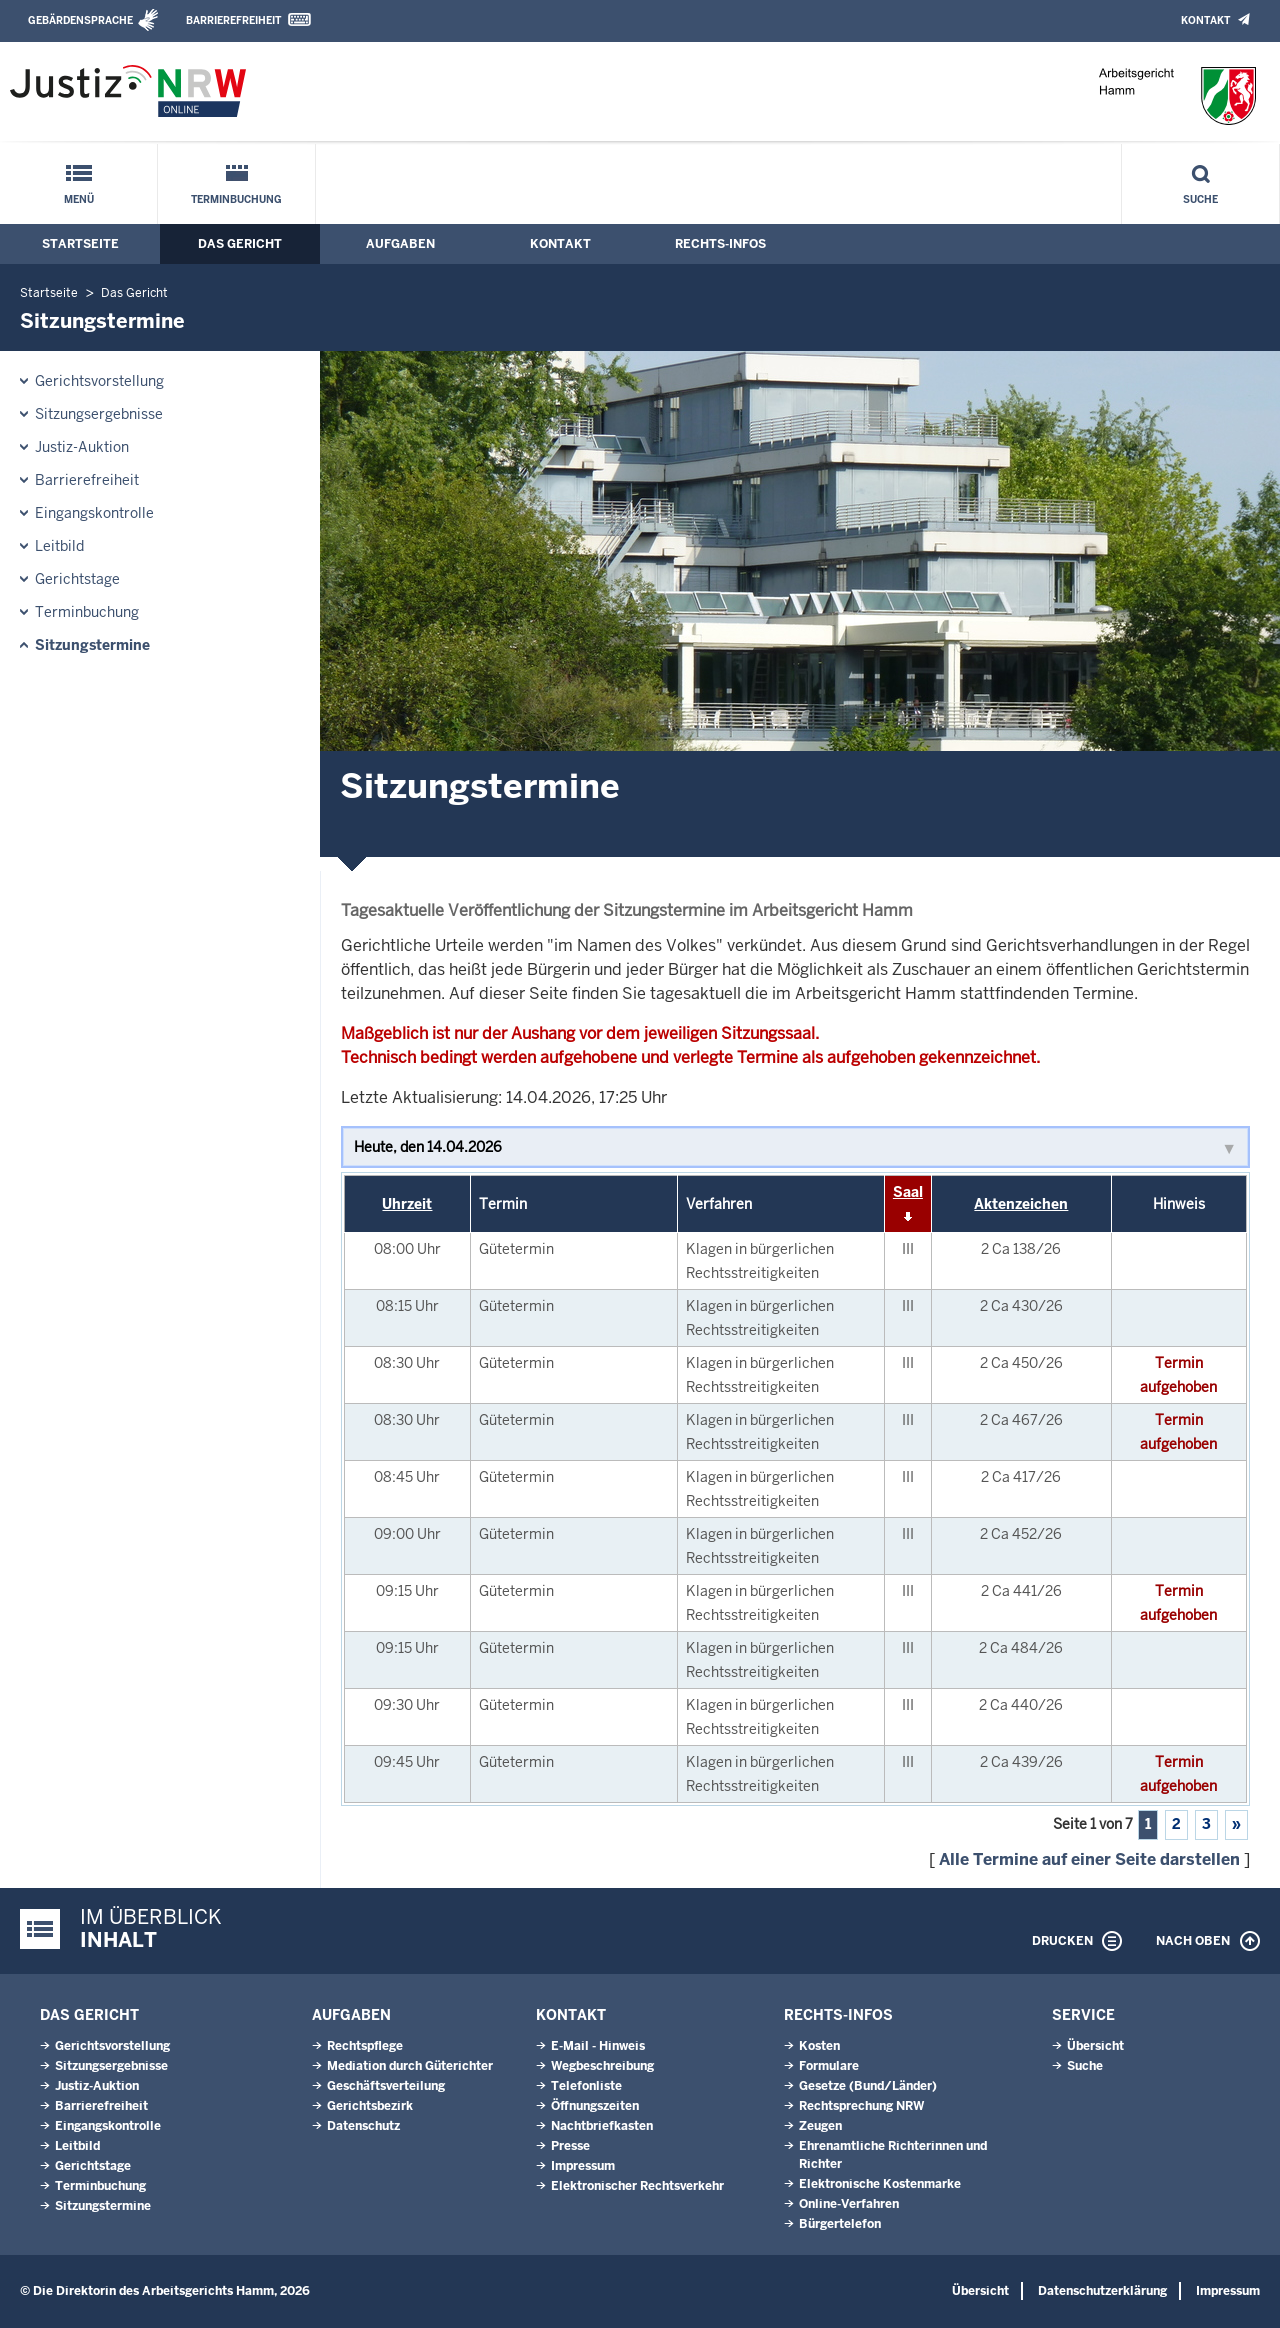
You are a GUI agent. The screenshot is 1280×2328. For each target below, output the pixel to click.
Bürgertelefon (840, 2224)
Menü (79, 199)
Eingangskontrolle (94, 513)
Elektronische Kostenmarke (880, 2184)
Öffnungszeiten (595, 2106)
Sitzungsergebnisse (99, 414)
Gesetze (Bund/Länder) (868, 2086)
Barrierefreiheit (233, 20)
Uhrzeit (407, 1204)
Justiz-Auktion (82, 447)
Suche (1200, 199)
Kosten (819, 2046)
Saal (908, 1192)
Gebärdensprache (80, 20)
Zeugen (820, 2126)
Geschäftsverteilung (386, 2086)
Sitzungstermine (92, 645)
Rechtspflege (365, 2046)
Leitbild (59, 546)
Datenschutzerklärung (1102, 2291)
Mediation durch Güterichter (410, 2066)
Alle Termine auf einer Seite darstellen (1089, 1859)
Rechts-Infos (720, 244)
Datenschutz (363, 2126)
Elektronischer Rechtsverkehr (637, 2186)
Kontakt (1205, 20)
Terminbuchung (236, 199)
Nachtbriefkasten (602, 2126)
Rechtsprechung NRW (861, 2106)
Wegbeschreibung (602, 2066)
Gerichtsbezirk (370, 2106)
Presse (570, 2146)
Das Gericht (240, 244)
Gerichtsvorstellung (99, 381)
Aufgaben (400, 244)
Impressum (583, 2166)
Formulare (829, 2066)
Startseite (80, 244)
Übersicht (1095, 2046)
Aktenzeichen (1021, 1204)
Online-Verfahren (849, 2204)
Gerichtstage (77, 579)
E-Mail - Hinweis (598, 2046)
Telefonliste (586, 2086)
